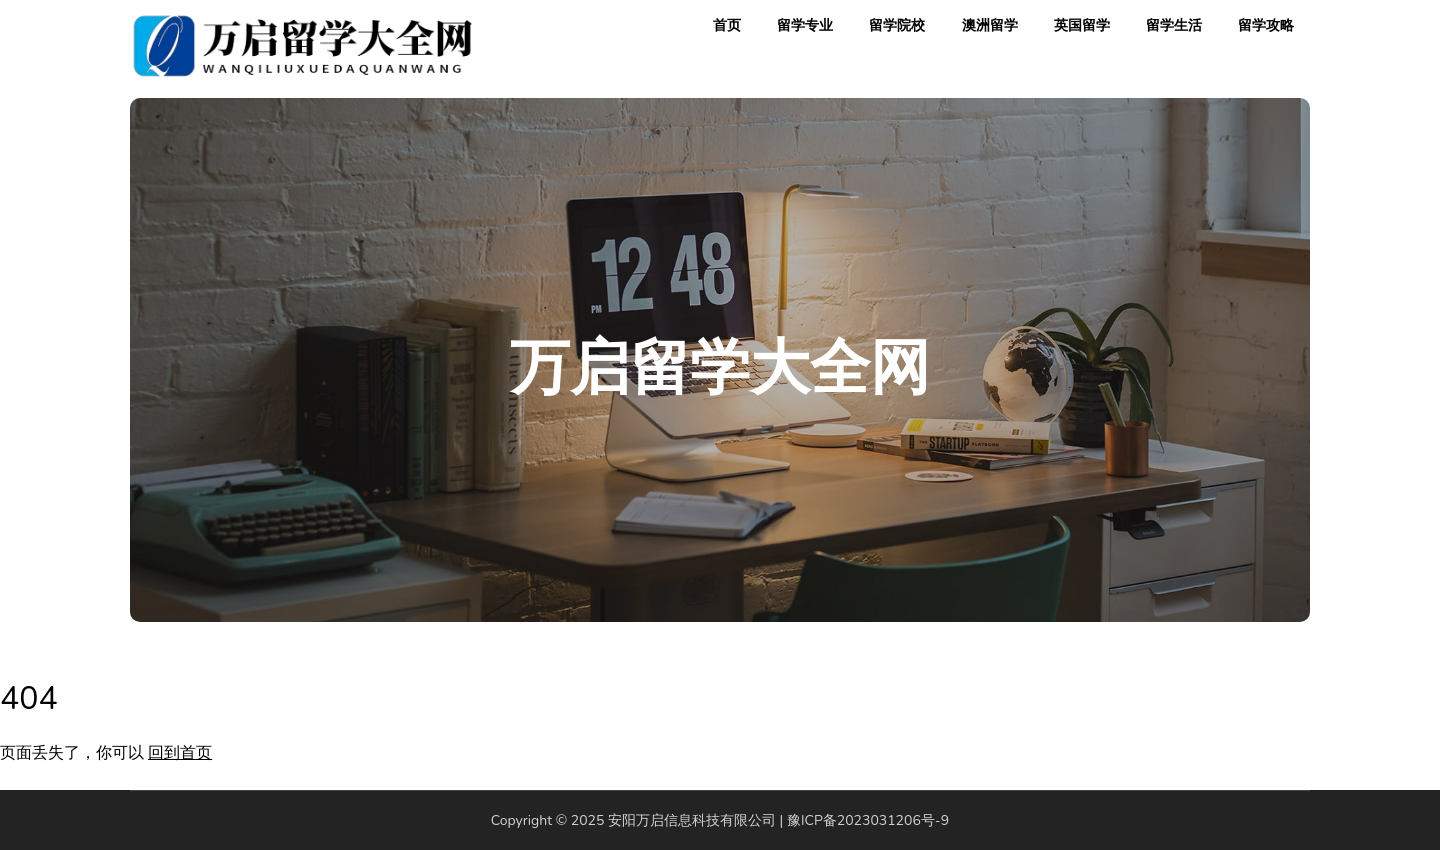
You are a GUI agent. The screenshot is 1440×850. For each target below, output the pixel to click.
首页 (727, 25)
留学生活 (1174, 25)
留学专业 (805, 25)
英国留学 (1082, 25)
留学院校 (897, 25)
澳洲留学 (990, 25)
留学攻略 (1266, 25)
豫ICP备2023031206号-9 (868, 820)
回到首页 (180, 753)
